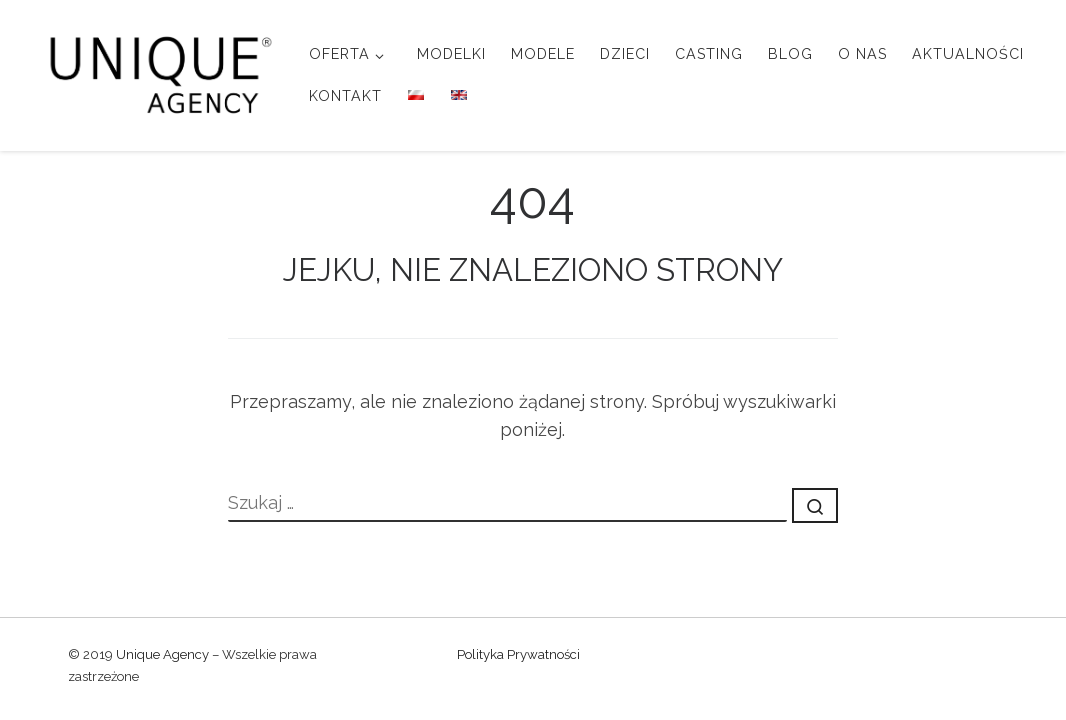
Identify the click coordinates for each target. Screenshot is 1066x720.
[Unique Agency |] (154, 72)
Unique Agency (162, 654)
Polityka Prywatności (518, 654)
